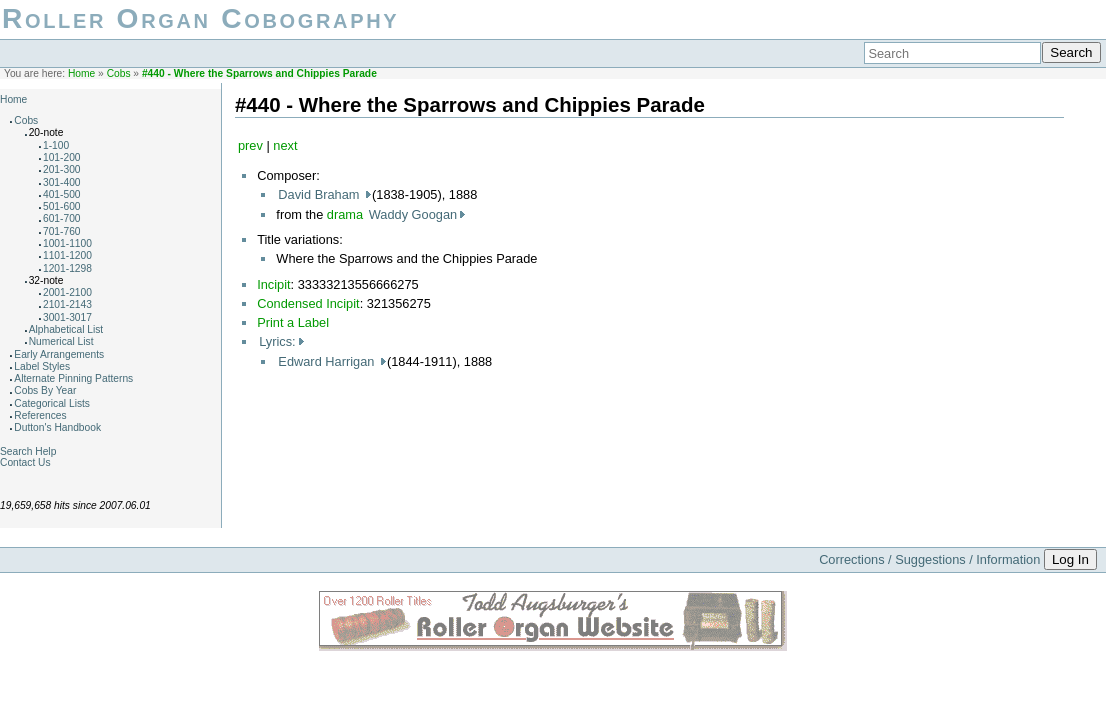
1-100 (56, 145)
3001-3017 (67, 317)
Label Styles (42, 366)
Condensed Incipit (308, 303)
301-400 (62, 182)
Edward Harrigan (328, 361)
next (285, 145)
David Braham (320, 194)
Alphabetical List (66, 329)
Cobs (119, 73)
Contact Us (25, 462)
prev (250, 145)
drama (345, 214)
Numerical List (61, 341)
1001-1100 (67, 243)
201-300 (62, 169)
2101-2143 (67, 304)
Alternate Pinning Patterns (73, 378)
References (40, 415)
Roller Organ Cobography (200, 18)
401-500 (62, 194)
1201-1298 (67, 268)
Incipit (273, 284)
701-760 (62, 231)
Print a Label (293, 322)
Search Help (28, 451)
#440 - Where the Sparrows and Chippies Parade (259, 73)
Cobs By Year (45, 390)
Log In (1070, 559)
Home (81, 73)
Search (1071, 52)
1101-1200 (67, 255)
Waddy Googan (413, 214)
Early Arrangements (59, 354)
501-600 (62, 206)
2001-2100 (67, 292)
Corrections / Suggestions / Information (929, 559)
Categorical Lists (52, 403)
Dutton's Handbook (57, 427)
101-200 (62, 157)
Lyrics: (277, 341)
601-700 (62, 218)
